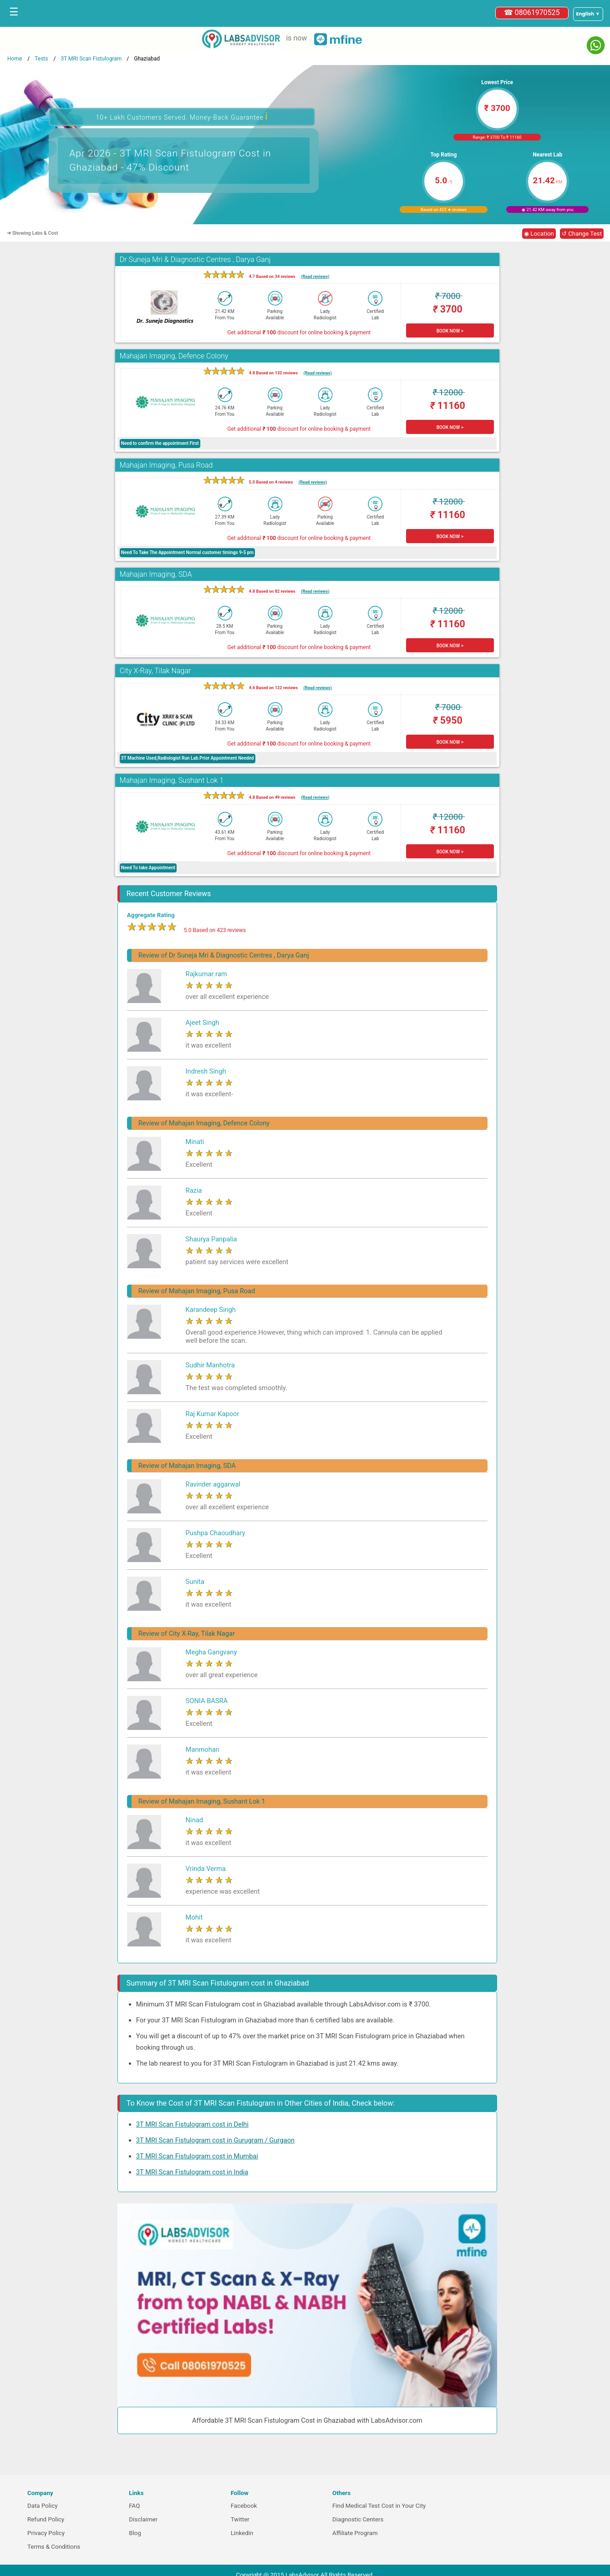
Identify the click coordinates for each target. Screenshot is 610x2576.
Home (14, 58)
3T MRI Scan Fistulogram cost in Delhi (192, 2124)
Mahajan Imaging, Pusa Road (166, 465)
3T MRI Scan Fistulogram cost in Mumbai (197, 2156)
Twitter (240, 2519)
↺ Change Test (582, 233)
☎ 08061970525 (532, 12)
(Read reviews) (315, 276)
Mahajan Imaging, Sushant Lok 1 (172, 780)
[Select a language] (588, 14)
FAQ (134, 2505)
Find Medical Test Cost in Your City (379, 2505)
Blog (135, 2533)
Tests (41, 58)
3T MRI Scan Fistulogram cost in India (192, 2172)
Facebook (244, 2505)
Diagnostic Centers (357, 2519)
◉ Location (539, 233)
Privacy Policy (46, 2533)
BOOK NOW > (450, 330)
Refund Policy (45, 2519)
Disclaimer (143, 2519)
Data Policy (42, 2505)
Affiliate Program (355, 2533)
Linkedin (242, 2533)
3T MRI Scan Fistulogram (91, 58)
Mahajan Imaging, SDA (156, 574)
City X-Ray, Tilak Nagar (155, 670)
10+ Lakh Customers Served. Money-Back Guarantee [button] (182, 116)
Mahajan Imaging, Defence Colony (174, 356)
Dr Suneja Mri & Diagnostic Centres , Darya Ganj (195, 259)
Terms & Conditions (53, 2546)
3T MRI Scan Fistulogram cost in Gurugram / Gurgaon (215, 2140)
